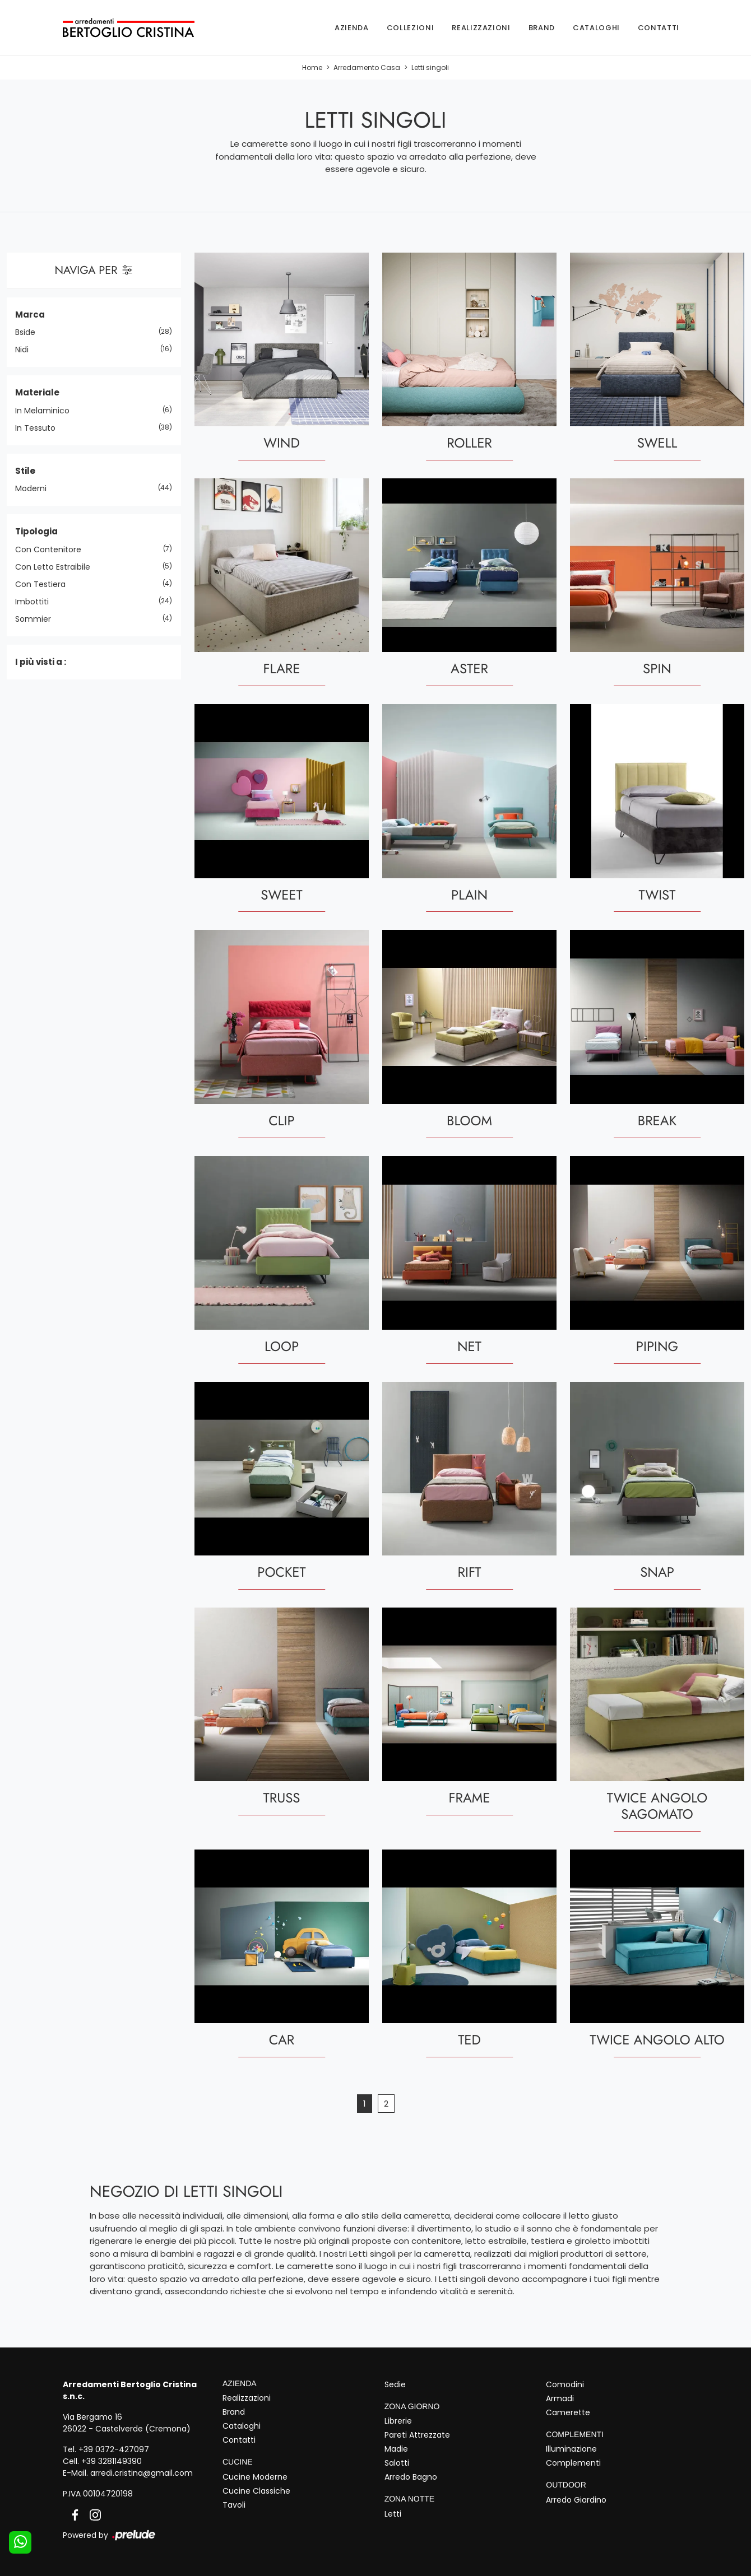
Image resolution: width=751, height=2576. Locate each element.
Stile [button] (25, 471)
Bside (29, 332)
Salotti (396, 2463)
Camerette (568, 2412)
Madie (396, 2449)
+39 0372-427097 (113, 2449)
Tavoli (233, 2504)
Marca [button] (30, 314)
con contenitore (52, 549)
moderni (35, 489)
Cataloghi (596, 27)
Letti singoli (430, 68)
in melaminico (46, 410)
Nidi (26, 350)
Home (312, 68)
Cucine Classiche (256, 2490)
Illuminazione (571, 2449)
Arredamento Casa (366, 68)
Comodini (565, 2384)
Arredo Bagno (410, 2477)
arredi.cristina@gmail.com (141, 2473)
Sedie (395, 2384)
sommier (37, 619)
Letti (392, 2513)
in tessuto (39, 428)
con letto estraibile (57, 566)
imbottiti (36, 601)
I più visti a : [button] (40, 662)
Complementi (573, 2463)
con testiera (44, 584)
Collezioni (410, 27)
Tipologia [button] (36, 532)
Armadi (560, 2398)
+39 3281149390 (111, 2461)
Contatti (658, 27)
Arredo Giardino (576, 2499)
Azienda (352, 27)
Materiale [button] (37, 393)
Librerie (398, 2421)
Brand (542, 27)
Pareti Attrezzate (417, 2435)
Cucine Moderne (255, 2476)
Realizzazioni (481, 27)
